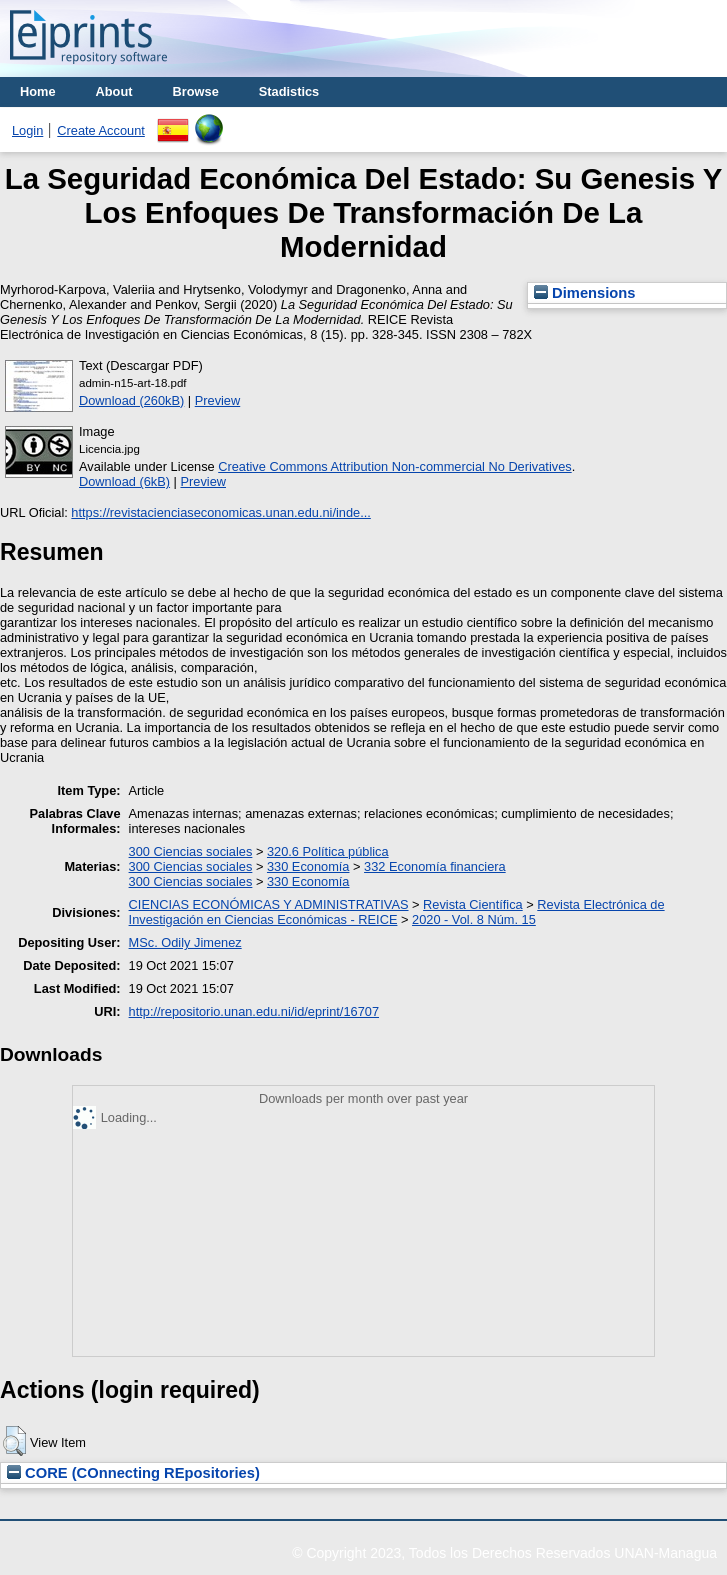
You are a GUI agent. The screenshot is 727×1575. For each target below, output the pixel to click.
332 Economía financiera (435, 866)
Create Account (101, 130)
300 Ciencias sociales (191, 851)
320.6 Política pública (328, 851)
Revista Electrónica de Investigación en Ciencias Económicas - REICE (397, 912)
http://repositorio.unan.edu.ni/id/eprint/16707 (254, 1011)
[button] (14, 1441)
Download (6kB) (124, 481)
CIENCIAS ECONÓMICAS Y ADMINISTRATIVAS (269, 904)
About (114, 91)
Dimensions (585, 293)
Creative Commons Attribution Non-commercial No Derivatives (394, 466)
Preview (218, 400)
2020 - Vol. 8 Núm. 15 (474, 919)
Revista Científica (473, 904)
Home (38, 91)
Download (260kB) (131, 400)
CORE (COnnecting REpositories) (133, 1473)
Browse (196, 91)
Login (27, 130)
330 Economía (308, 866)
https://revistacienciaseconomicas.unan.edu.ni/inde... (220, 512)
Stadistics (289, 91)
